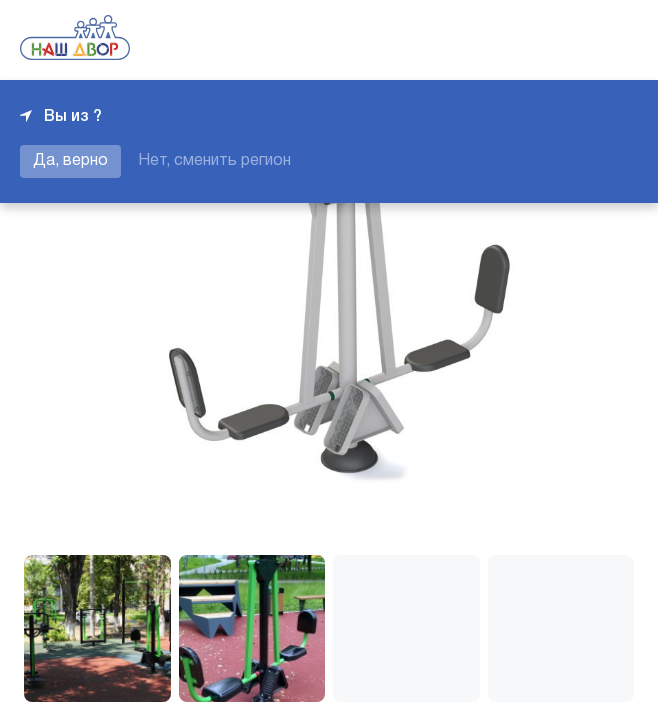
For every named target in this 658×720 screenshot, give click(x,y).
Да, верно (70, 161)
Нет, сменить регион (214, 161)
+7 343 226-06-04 (570, 40)
